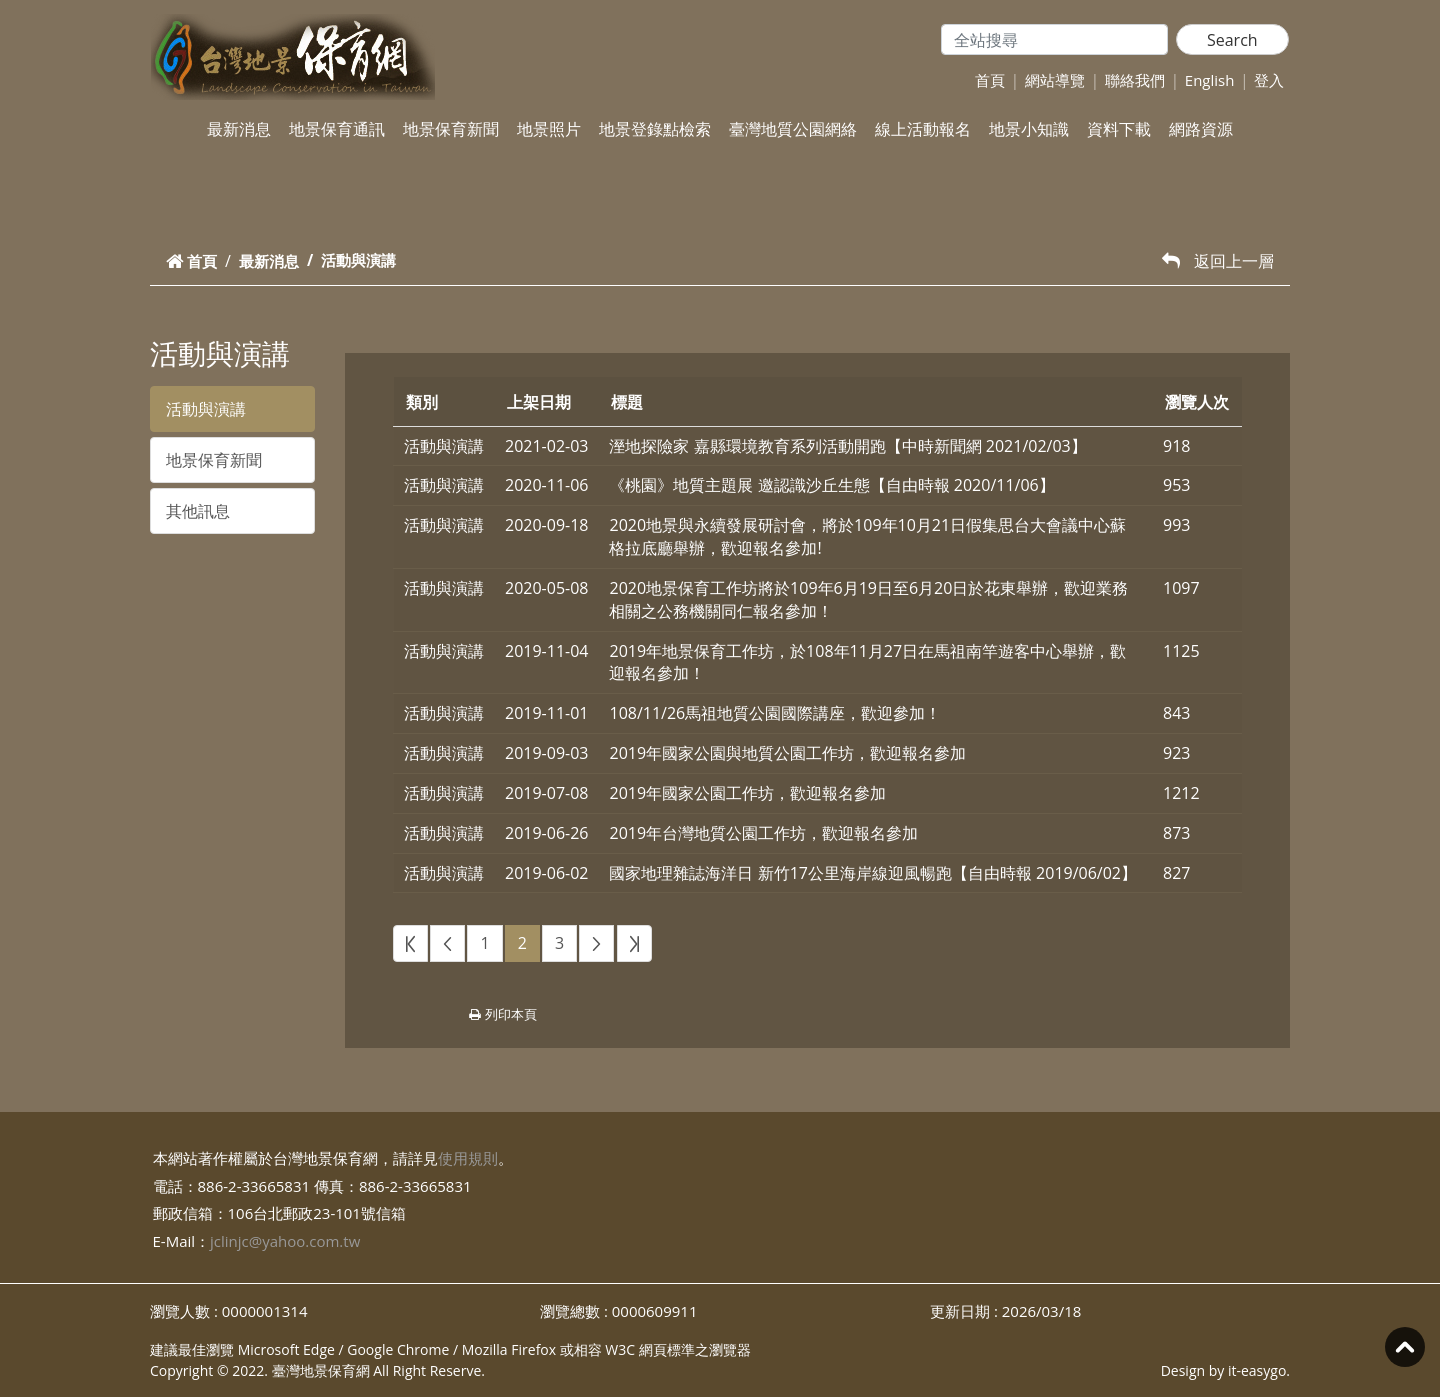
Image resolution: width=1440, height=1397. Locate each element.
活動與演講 (206, 409)
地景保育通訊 (337, 129)
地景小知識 (1029, 129)
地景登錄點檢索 (655, 129)
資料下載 (1119, 129)
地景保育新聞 (451, 129)
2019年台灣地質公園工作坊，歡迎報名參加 (763, 833)
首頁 (990, 80)
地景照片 (549, 129)
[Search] (1054, 39)
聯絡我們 (1135, 80)
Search (1232, 40)
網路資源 (1201, 129)
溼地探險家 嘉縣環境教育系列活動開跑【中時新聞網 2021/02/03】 (847, 446)
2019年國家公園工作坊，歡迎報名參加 (747, 793)
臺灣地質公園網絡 (793, 129)
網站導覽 (1055, 80)
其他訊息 (198, 511)
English (1210, 80)
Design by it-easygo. (1225, 1370)
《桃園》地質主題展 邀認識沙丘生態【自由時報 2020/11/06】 (831, 485)
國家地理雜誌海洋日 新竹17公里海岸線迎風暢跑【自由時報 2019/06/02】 (873, 873)
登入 (1269, 80)
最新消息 (239, 129)
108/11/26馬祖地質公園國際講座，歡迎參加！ (775, 713)
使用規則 (468, 1158)
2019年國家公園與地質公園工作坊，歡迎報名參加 (787, 753)
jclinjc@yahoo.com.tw (285, 1241)
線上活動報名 (923, 129)
